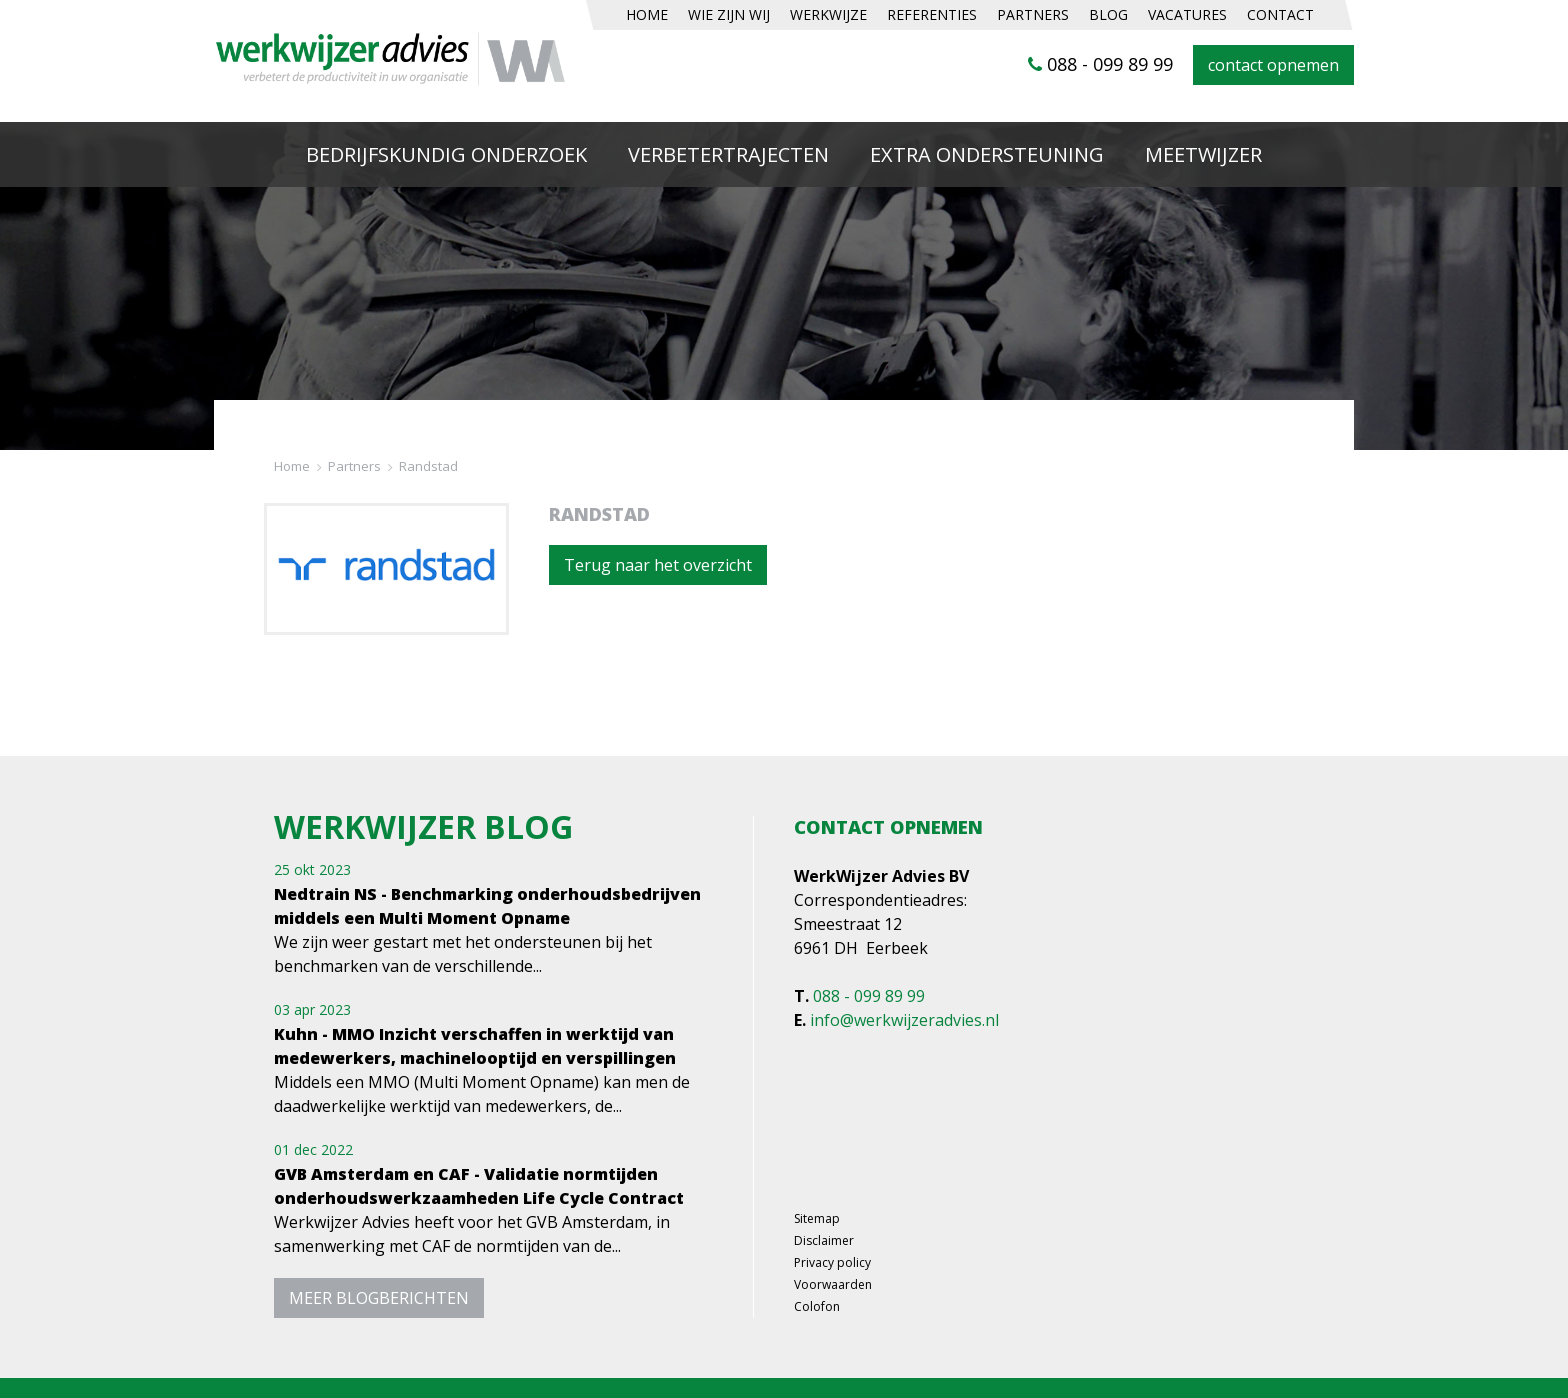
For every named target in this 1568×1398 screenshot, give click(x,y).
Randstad (428, 466)
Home (292, 466)
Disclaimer (824, 1241)
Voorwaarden (833, 1285)
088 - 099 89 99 (1100, 64)
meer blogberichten (379, 1298)
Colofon (817, 1307)
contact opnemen (1273, 65)
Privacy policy (832, 1263)
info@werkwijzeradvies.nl (904, 1020)
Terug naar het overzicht (658, 565)
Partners (354, 466)
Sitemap (817, 1219)
